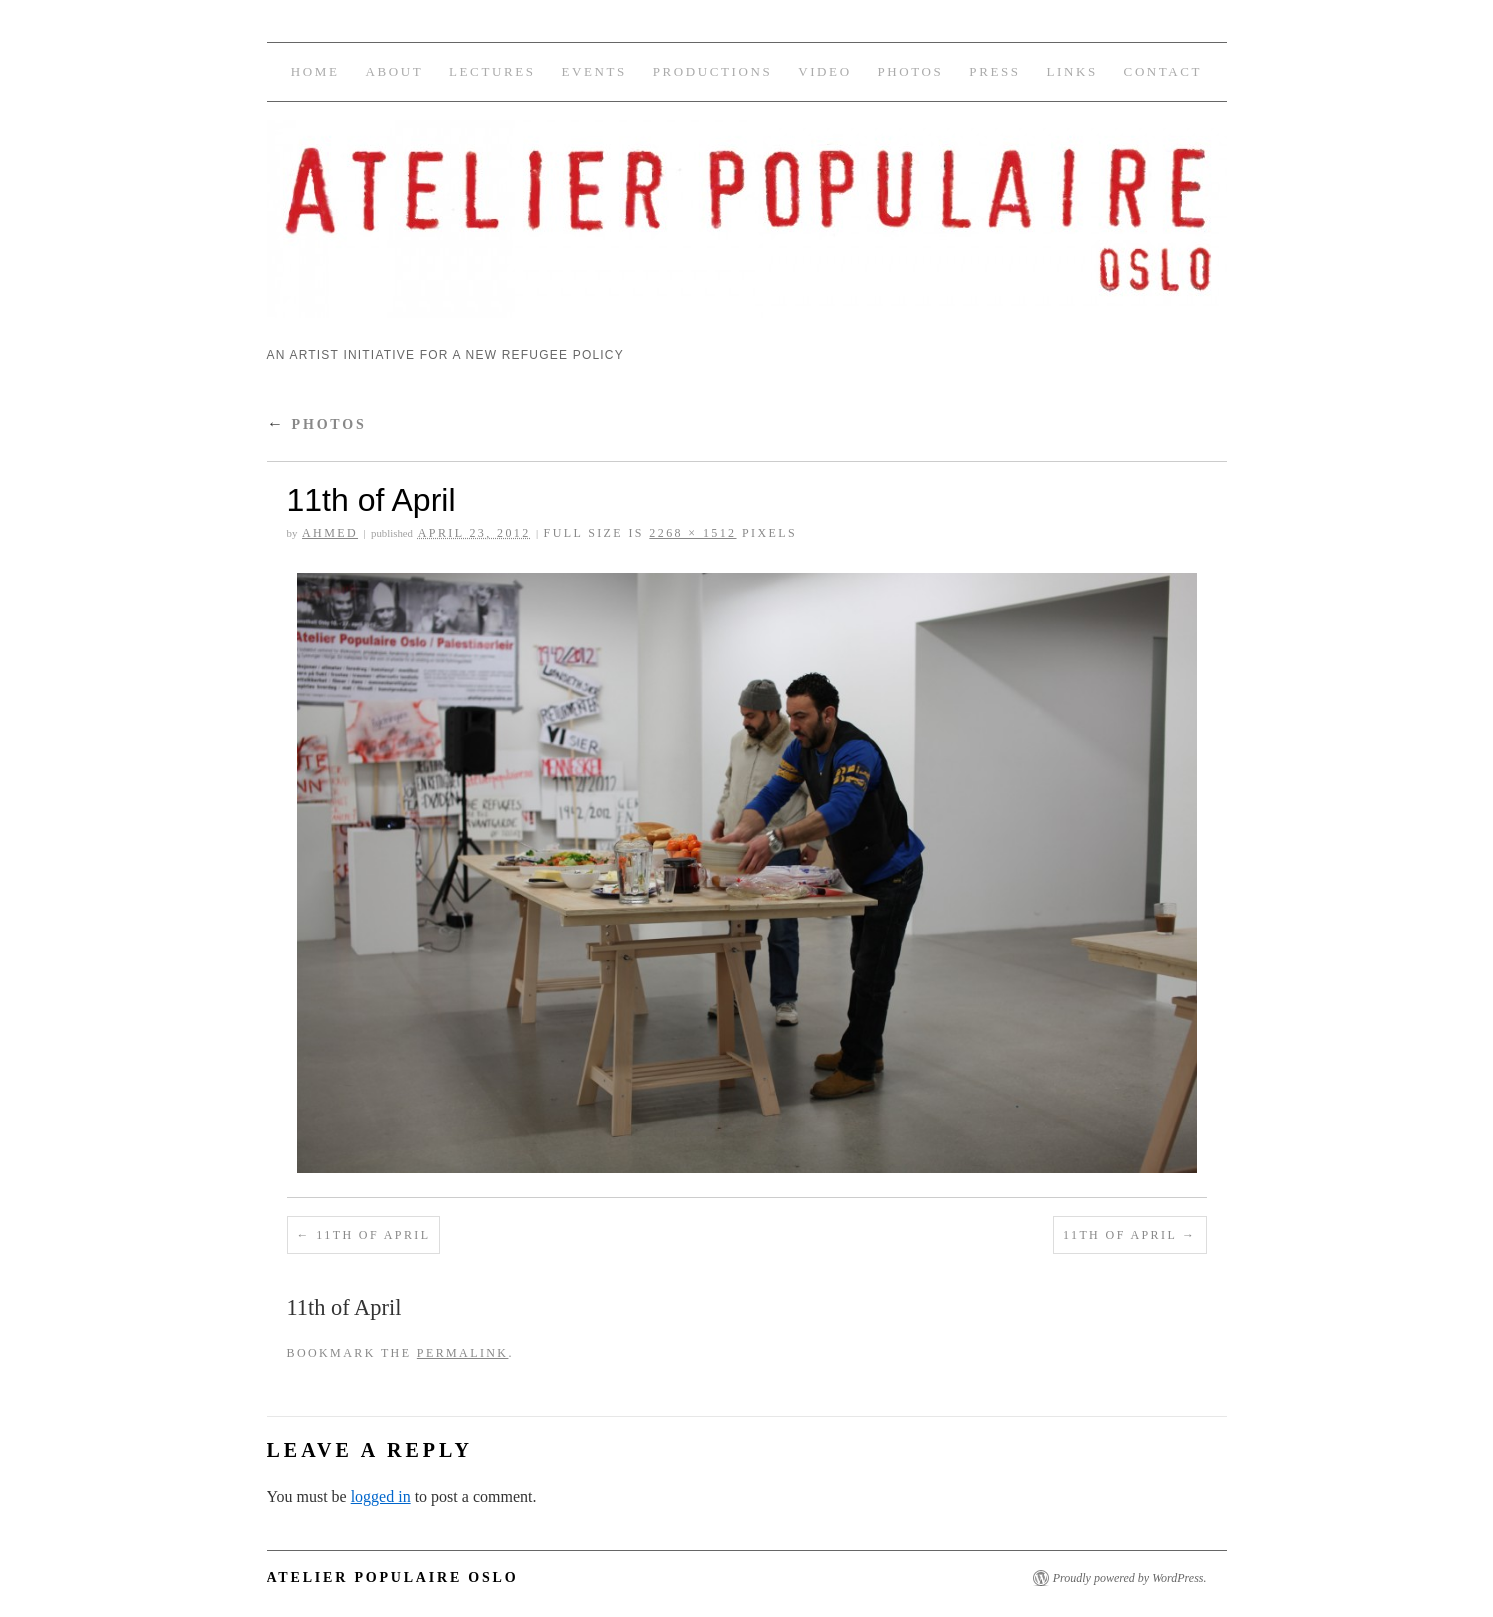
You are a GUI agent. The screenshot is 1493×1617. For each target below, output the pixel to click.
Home (315, 71)
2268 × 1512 (692, 533)
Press (994, 71)
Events (593, 71)
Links (1071, 71)
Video (824, 71)
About (394, 71)
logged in (381, 1496)
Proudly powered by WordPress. (1130, 1578)
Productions (713, 71)
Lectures (492, 71)
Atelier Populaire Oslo (393, 1577)
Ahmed (330, 533)
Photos (911, 71)
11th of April (373, 1235)
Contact (1163, 71)
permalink (463, 1353)
